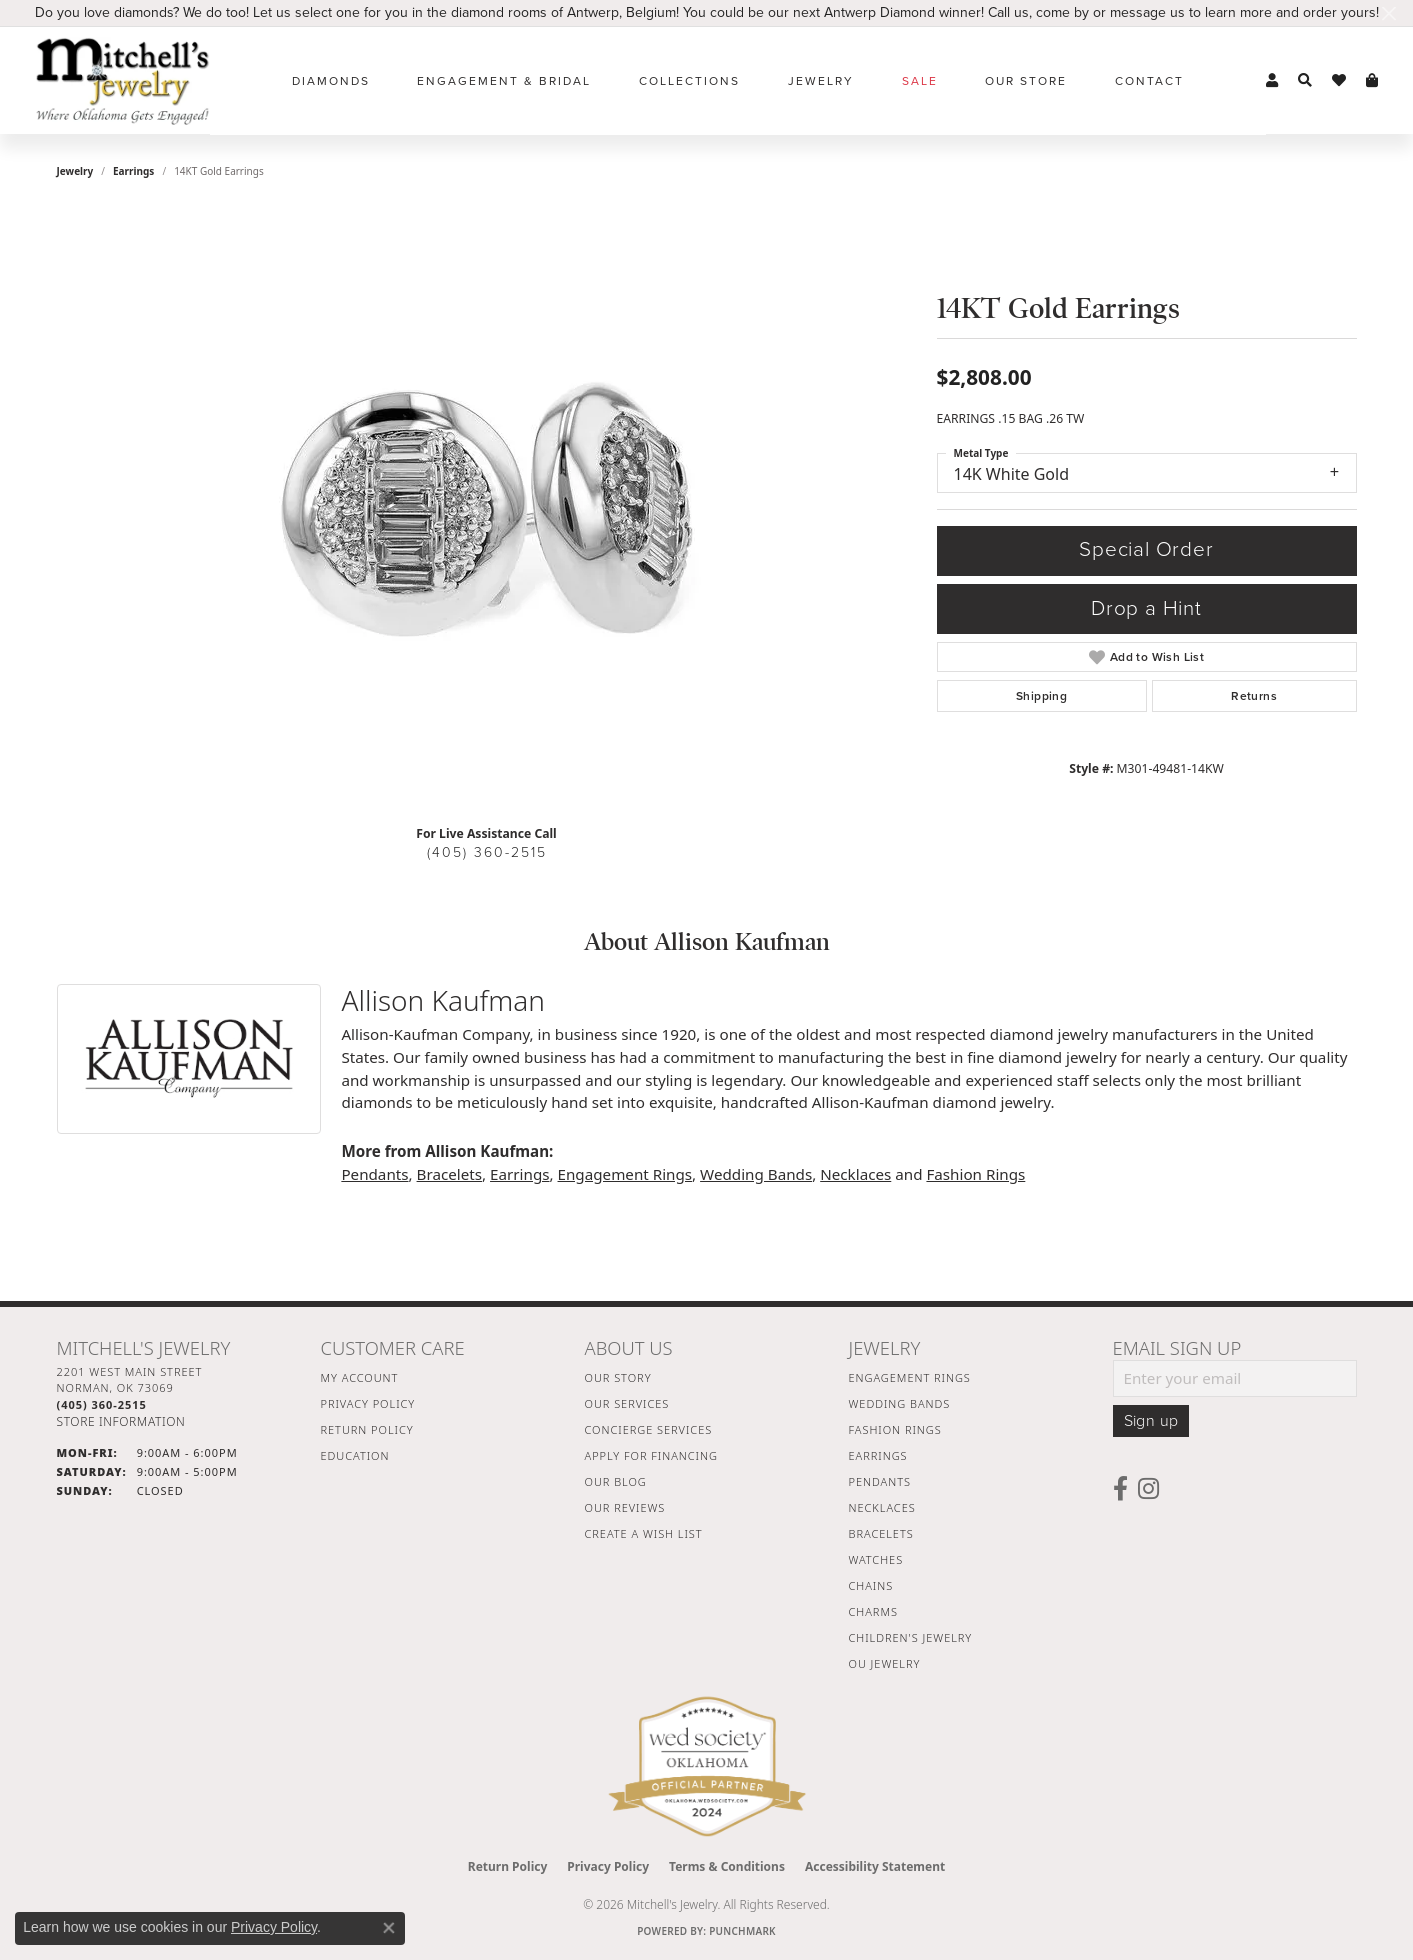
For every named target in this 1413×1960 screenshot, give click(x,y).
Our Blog (616, 1481)
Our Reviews (625, 1507)
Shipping (1041, 696)
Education (355, 1455)
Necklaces (855, 1174)
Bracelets (449, 1174)
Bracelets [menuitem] (881, 1533)
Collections (689, 81)
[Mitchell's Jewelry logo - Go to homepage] (122, 80)
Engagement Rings (625, 1174)
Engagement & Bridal (504, 81)
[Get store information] (121, 1421)
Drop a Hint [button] (1146, 608)
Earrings (133, 171)
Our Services (627, 1403)
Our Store (1026, 81)
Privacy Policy (368, 1403)
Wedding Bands (756, 1174)
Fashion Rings (975, 1174)
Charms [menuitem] (873, 1611)
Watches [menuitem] (876, 1559)
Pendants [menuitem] (880, 1481)
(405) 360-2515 (487, 852)
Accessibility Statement (875, 1866)
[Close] (1388, 13)
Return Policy (367, 1429)
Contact (1149, 81)
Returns (1254, 696)
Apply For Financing (651, 1455)
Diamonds (331, 81)
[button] (1272, 81)
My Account (360, 1377)
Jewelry (821, 81)
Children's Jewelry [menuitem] (911, 1637)
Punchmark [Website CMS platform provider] (742, 1931)
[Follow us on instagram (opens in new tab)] (1148, 1489)
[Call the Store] (102, 1404)
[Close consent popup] (389, 1928)
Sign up (1151, 1421)
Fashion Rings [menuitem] (895, 1429)
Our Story (618, 1377)
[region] (487, 509)
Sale (920, 81)
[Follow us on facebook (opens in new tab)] (1120, 1489)
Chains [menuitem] (871, 1585)
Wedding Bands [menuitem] (900, 1403)
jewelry (75, 171)
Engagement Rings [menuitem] (910, 1377)
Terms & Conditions (727, 1866)
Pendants (374, 1174)
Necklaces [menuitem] (882, 1507)
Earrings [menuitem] (878, 1455)
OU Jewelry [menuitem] (885, 1663)
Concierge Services (649, 1429)
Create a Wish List (644, 1533)
